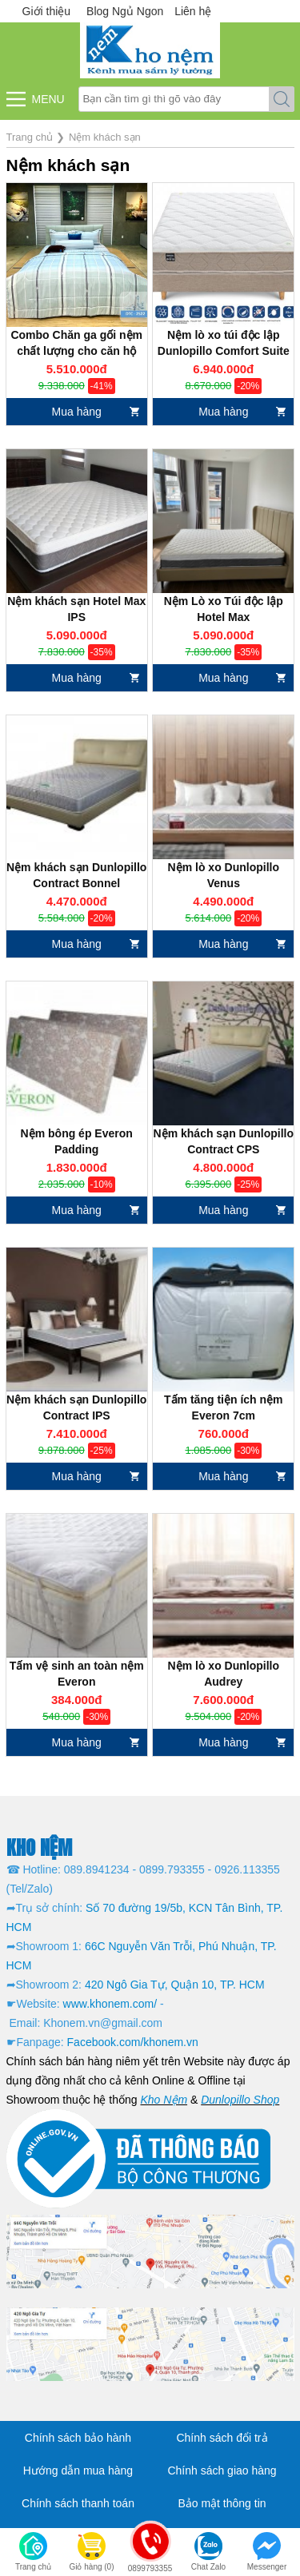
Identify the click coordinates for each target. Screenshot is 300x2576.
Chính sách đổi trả (221, 2437)
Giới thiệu (46, 11)
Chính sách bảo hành (78, 2437)
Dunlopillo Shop (240, 2099)
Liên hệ (192, 11)
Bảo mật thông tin (222, 2503)
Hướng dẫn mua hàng (78, 2470)
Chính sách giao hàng (221, 2470)
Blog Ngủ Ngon (124, 11)
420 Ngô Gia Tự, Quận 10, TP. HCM (175, 1984)
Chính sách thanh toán (78, 2503)
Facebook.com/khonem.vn (132, 2042)
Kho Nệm (163, 2099)
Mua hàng (77, 411)
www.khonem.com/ (110, 2003)
